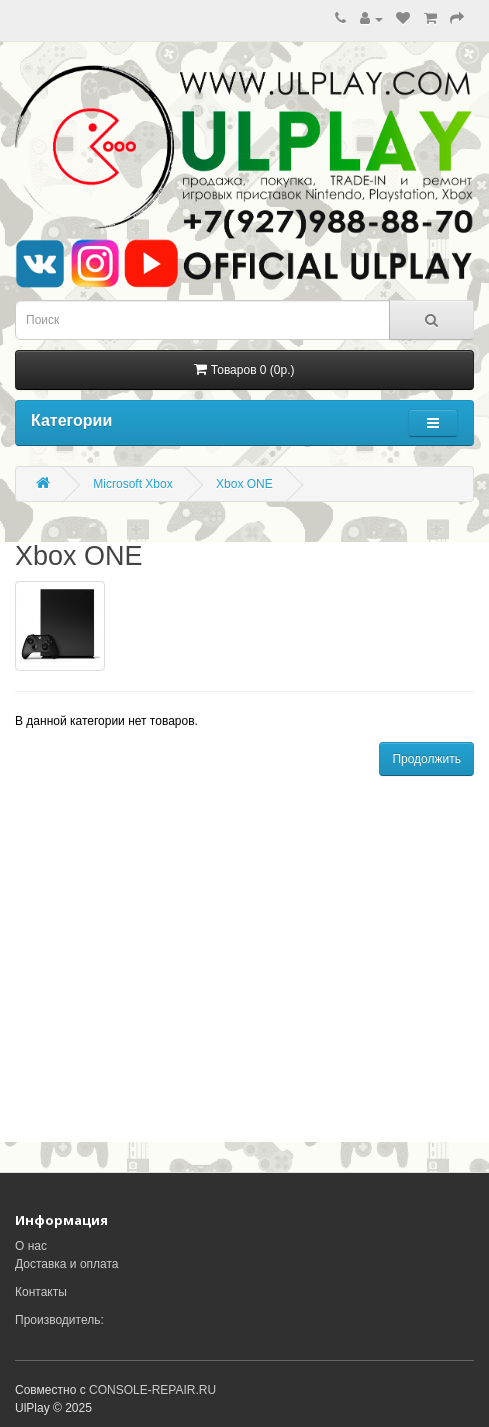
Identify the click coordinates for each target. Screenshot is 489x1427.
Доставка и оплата (67, 1264)
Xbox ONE (244, 484)
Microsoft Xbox (132, 484)
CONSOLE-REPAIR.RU (152, 1390)
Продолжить (426, 759)
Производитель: (59, 1320)
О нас (31, 1246)
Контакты (41, 1292)
